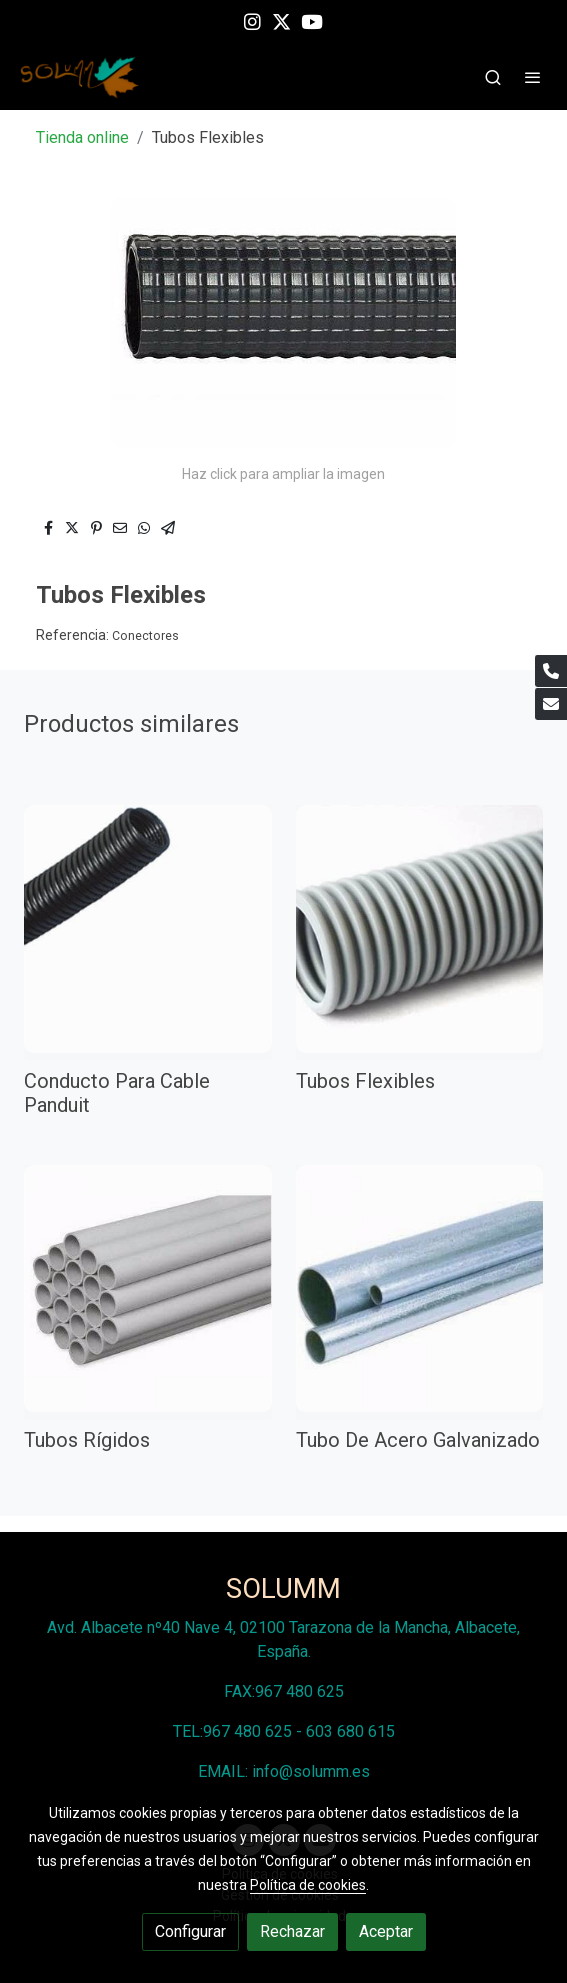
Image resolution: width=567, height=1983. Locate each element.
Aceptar (386, 1931)
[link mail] (551, 704)
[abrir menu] (533, 77)
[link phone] (551, 671)
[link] (80, 77)
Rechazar (292, 1931)
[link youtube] (312, 20)
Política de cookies (308, 1885)
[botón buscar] (493, 77)
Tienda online (82, 137)
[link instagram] (252, 20)
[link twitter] (281, 20)
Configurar (190, 1931)
